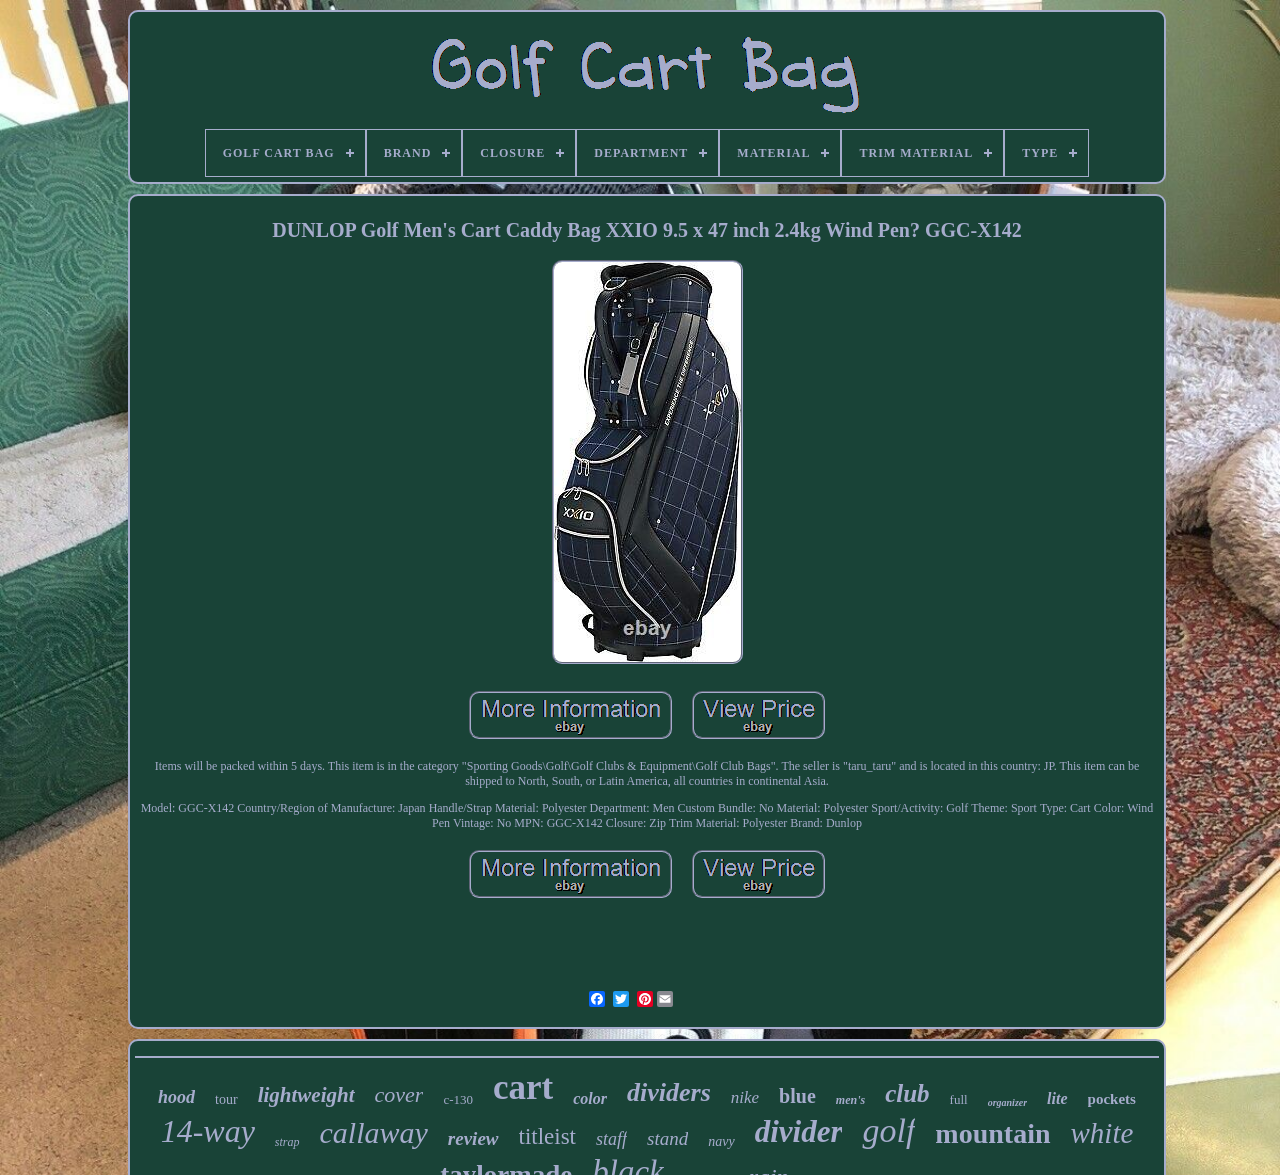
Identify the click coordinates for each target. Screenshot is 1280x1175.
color (590, 1098)
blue (797, 1096)
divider (799, 1131)
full (959, 1099)
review (473, 1138)
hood (176, 1097)
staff (611, 1139)
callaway (374, 1132)
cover (399, 1094)
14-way (208, 1131)
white (1102, 1133)
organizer (1007, 1102)
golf (888, 1130)
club (907, 1093)
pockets (1112, 1099)
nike (745, 1097)
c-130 (458, 1099)
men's (850, 1100)
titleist (548, 1136)
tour (226, 1099)
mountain (992, 1133)
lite (1057, 1098)
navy (721, 1141)
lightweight (306, 1095)
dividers (669, 1092)
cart (523, 1087)
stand (667, 1138)
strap (287, 1142)
